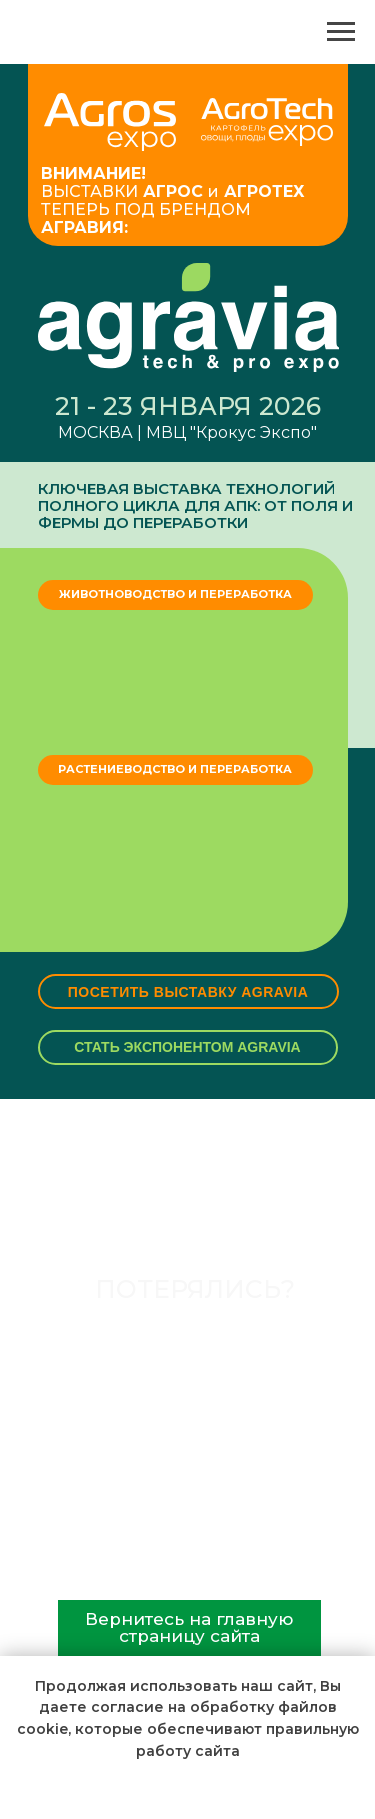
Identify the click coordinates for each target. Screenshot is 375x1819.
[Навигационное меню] (341, 32)
